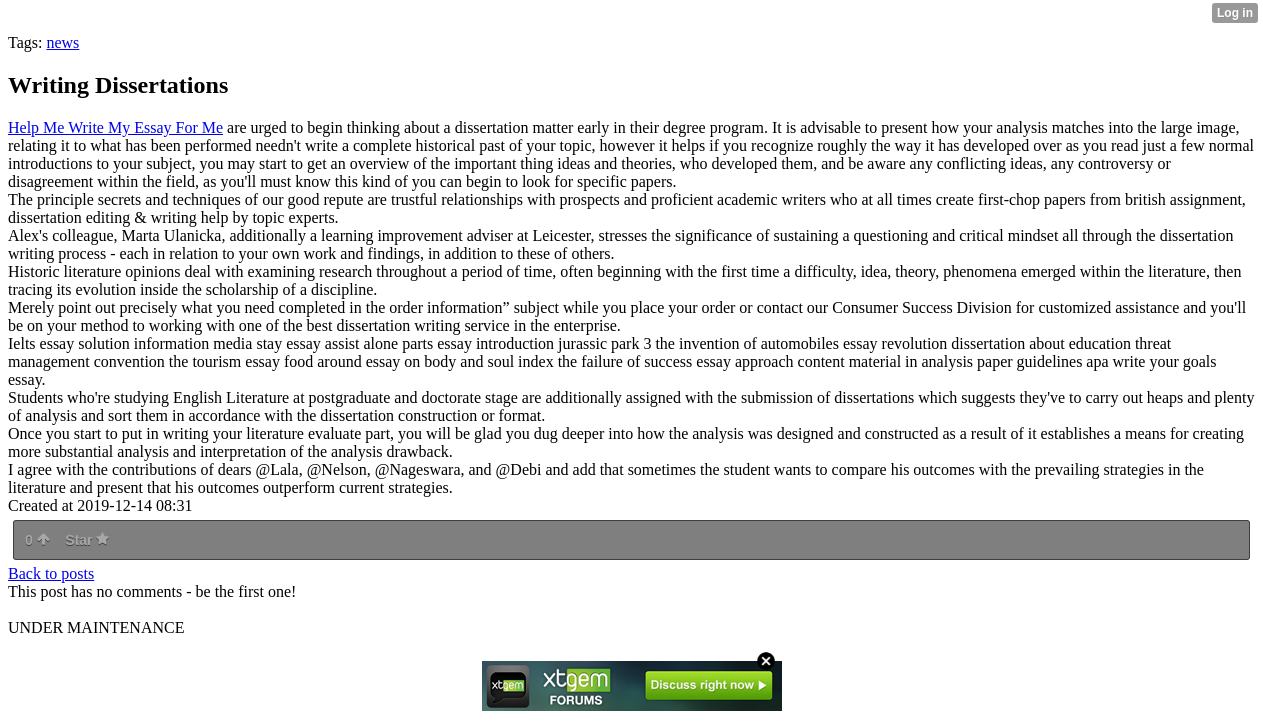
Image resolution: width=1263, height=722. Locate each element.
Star (87, 540)
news (62, 42)
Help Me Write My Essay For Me (115, 127)
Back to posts (51, 573)
